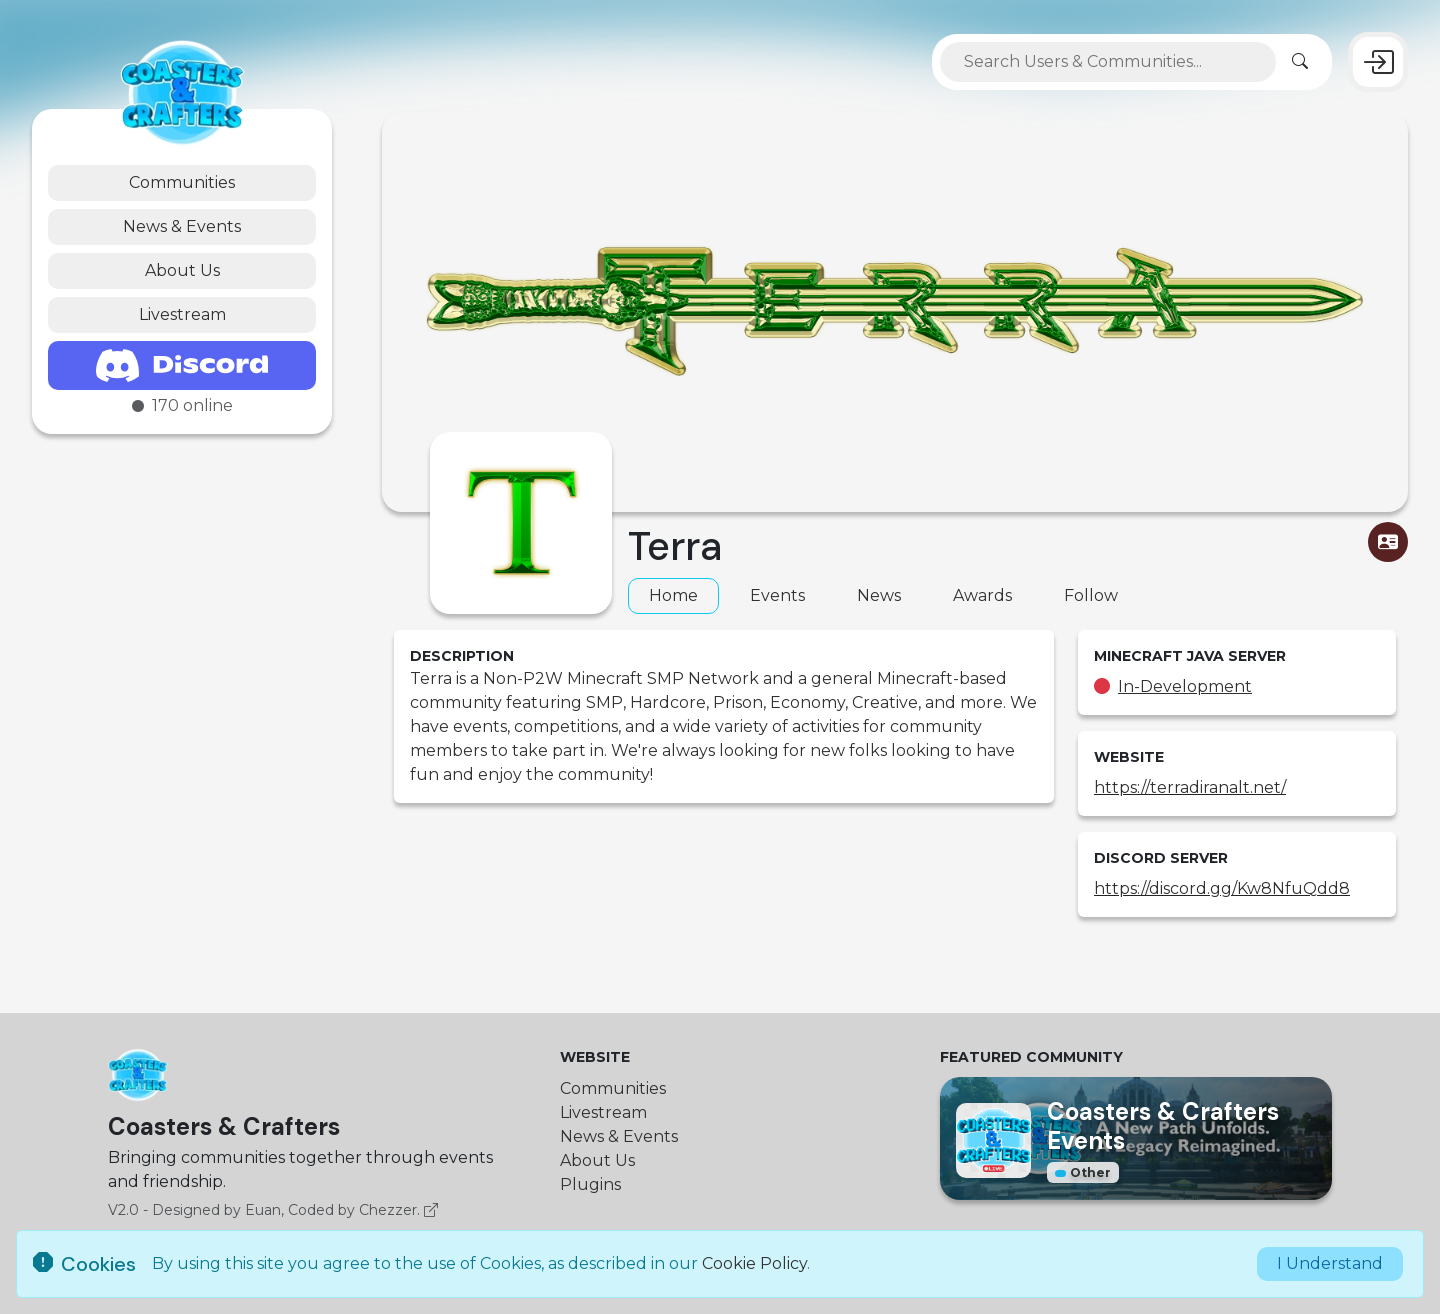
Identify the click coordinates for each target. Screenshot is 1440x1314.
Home (673, 595)
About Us (182, 270)
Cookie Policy (754, 1263)
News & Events (182, 226)
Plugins (590, 1184)
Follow (1091, 595)
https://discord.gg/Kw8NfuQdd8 (1222, 888)
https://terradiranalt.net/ (1190, 787)
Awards (982, 595)
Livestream (182, 314)
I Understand (1330, 1263)
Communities (182, 182)
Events (777, 595)
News (879, 595)
